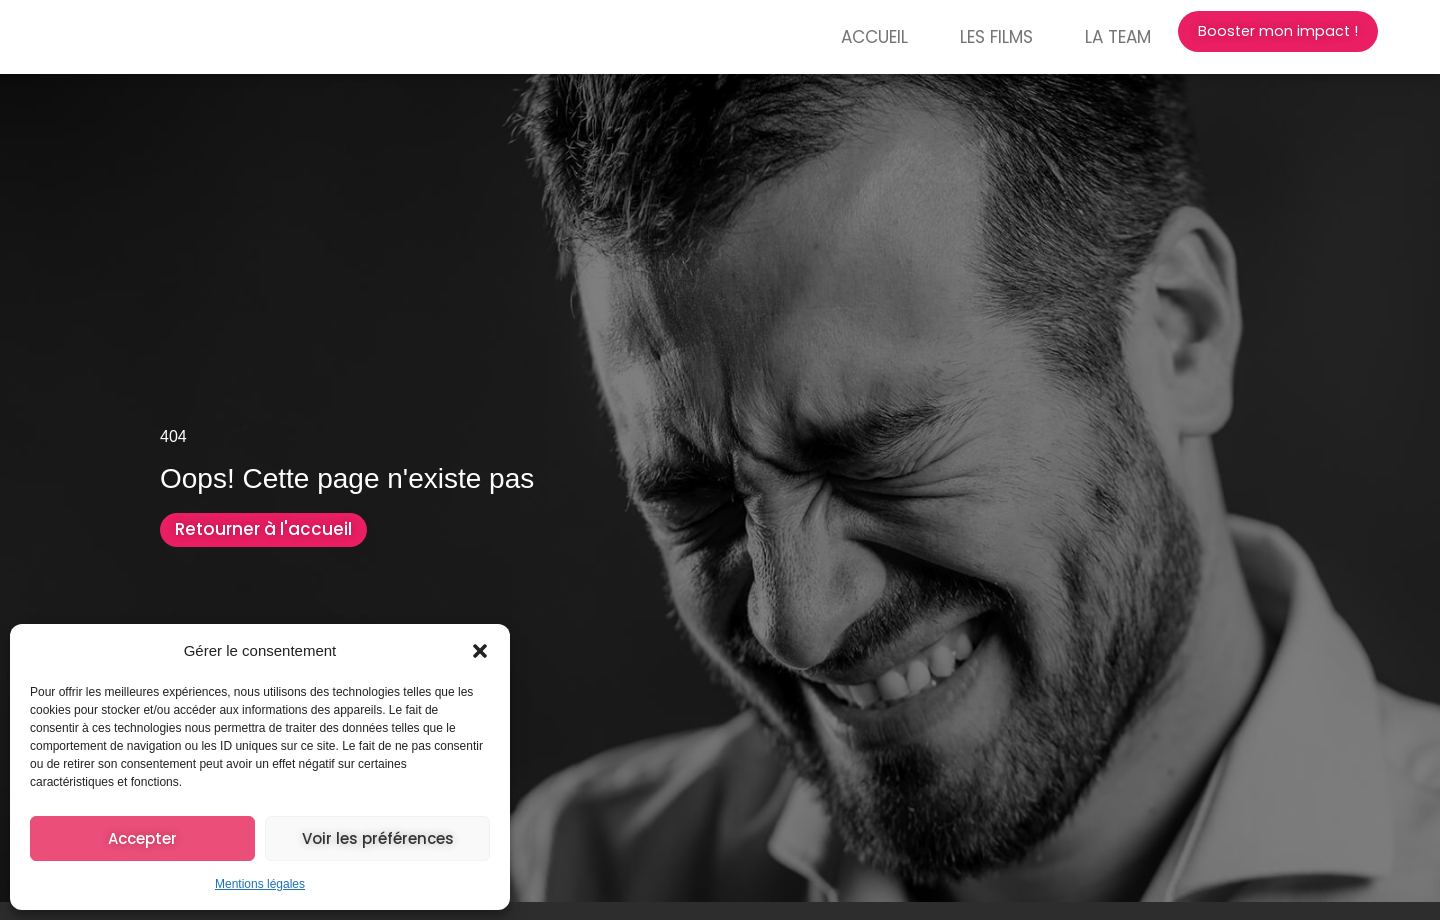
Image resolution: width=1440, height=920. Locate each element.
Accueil (838, 37)
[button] (480, 646)
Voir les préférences (378, 838)
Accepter (142, 838)
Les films (960, 37)
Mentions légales (260, 884)
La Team (1082, 37)
